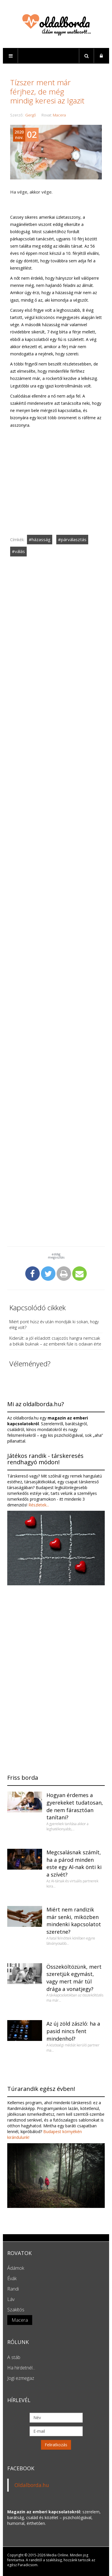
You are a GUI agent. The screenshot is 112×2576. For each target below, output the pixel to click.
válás (20, 551)
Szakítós (15, 2309)
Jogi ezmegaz (20, 2378)
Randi (13, 2289)
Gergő (30, 115)
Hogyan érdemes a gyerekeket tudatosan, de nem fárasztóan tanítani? (74, 1806)
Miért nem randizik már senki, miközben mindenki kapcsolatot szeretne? (73, 1920)
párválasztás (73, 539)
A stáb (13, 2357)
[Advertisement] (56, 728)
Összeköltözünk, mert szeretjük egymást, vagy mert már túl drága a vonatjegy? (74, 1977)
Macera (59, 115)
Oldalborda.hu (32, 2485)
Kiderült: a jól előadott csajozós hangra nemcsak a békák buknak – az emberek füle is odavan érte (55, 1341)
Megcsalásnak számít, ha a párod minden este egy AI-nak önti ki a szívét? (74, 1863)
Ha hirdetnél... (21, 2368)
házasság (41, 539)
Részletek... (38, 1505)
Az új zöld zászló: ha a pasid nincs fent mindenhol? (73, 2031)
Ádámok (15, 2268)
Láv (11, 2299)
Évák (12, 2278)
